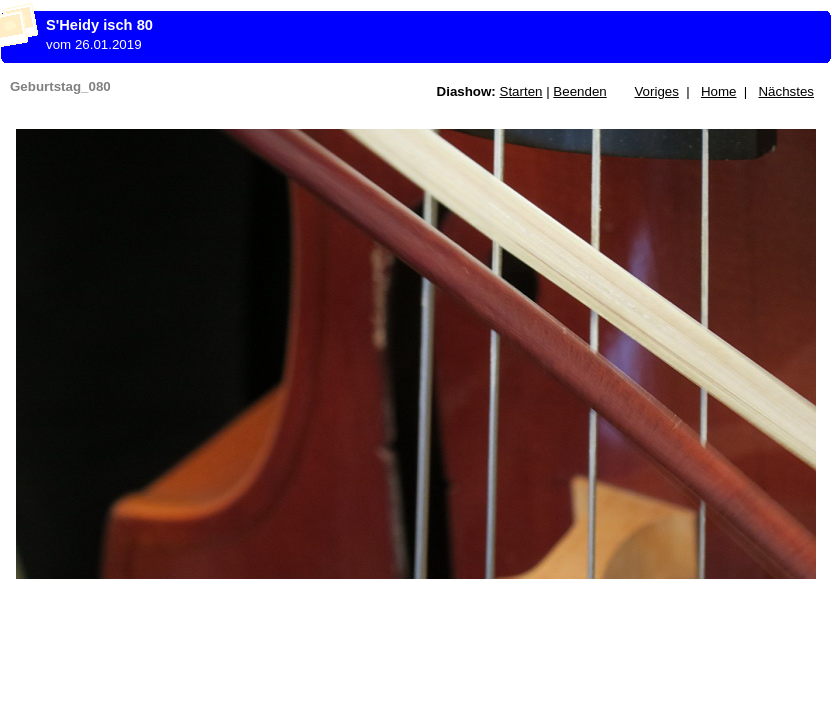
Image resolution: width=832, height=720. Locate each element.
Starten (521, 91)
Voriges (656, 91)
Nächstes (786, 91)
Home (719, 91)
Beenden (579, 91)
